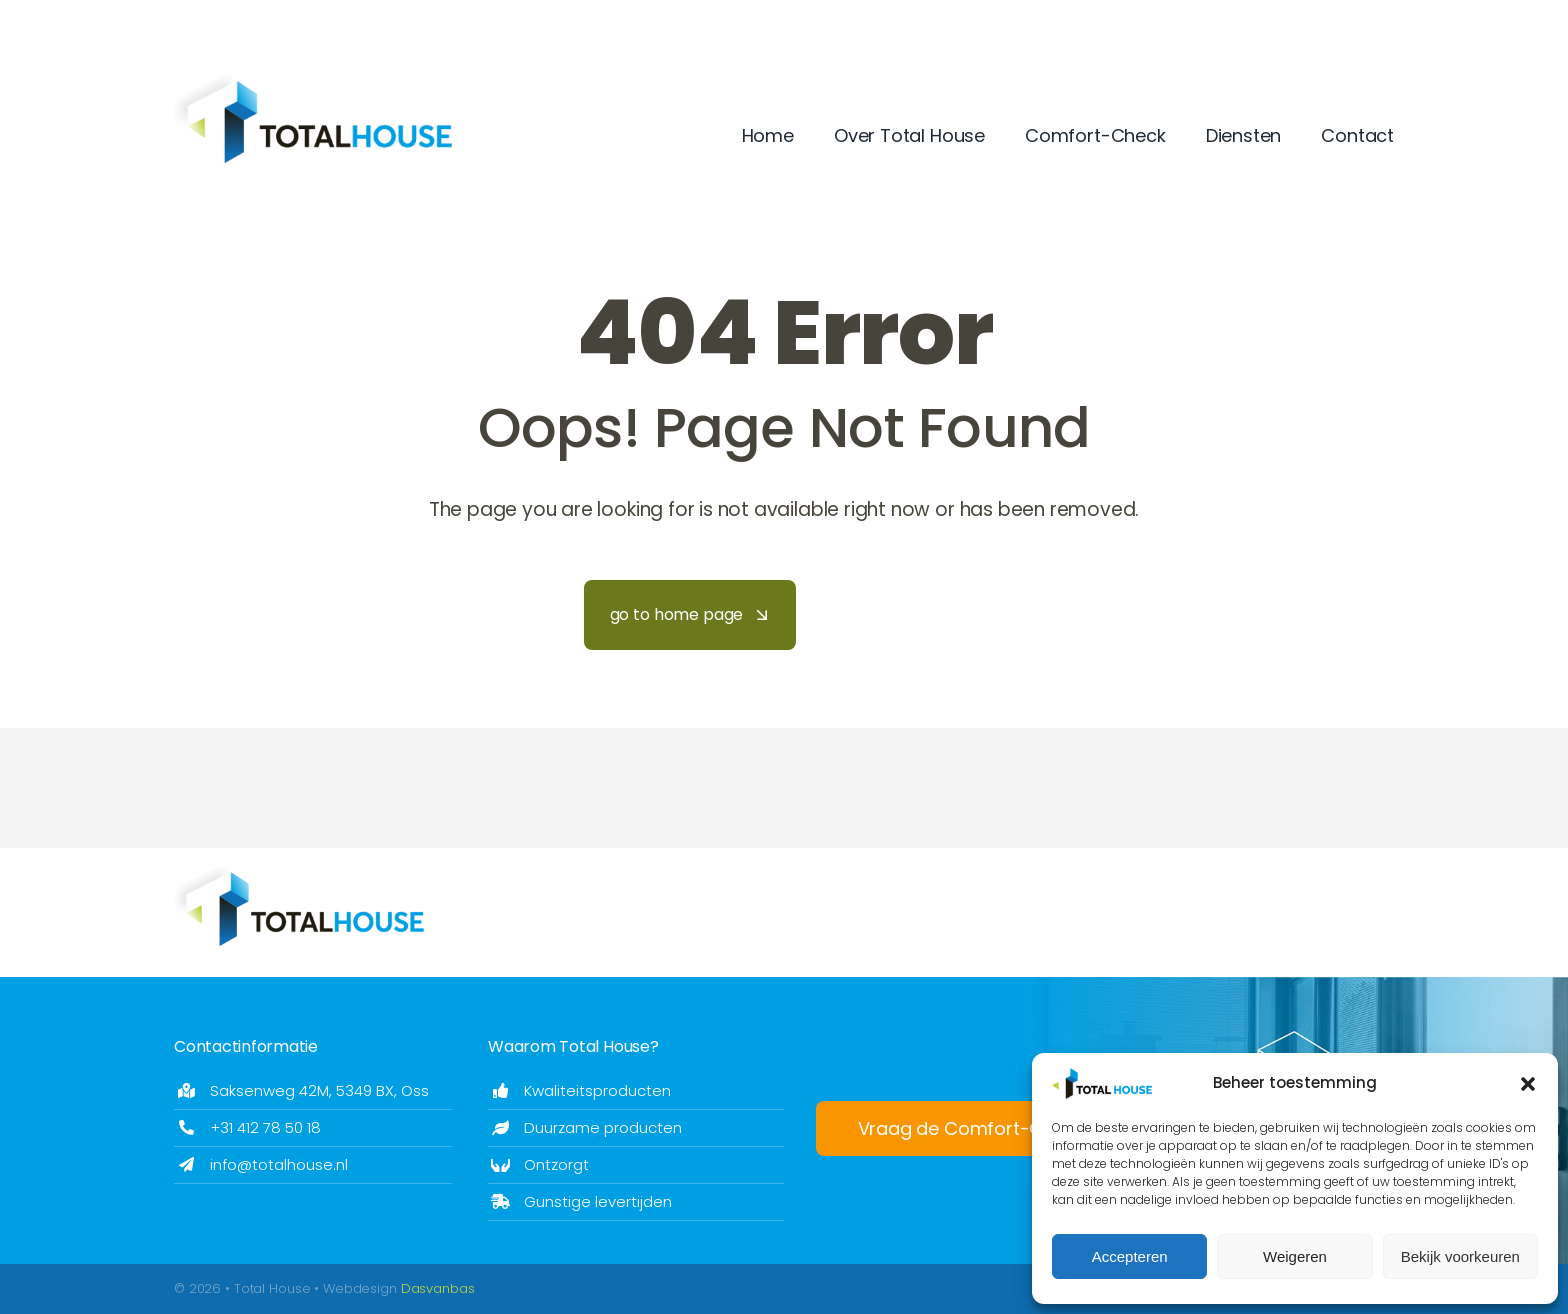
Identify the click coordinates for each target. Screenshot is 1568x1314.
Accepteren (1130, 1256)
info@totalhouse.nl (279, 1164)
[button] (1528, 1084)
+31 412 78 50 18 (265, 1127)
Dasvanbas (438, 1288)
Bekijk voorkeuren (1460, 1256)
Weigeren (1295, 1256)
